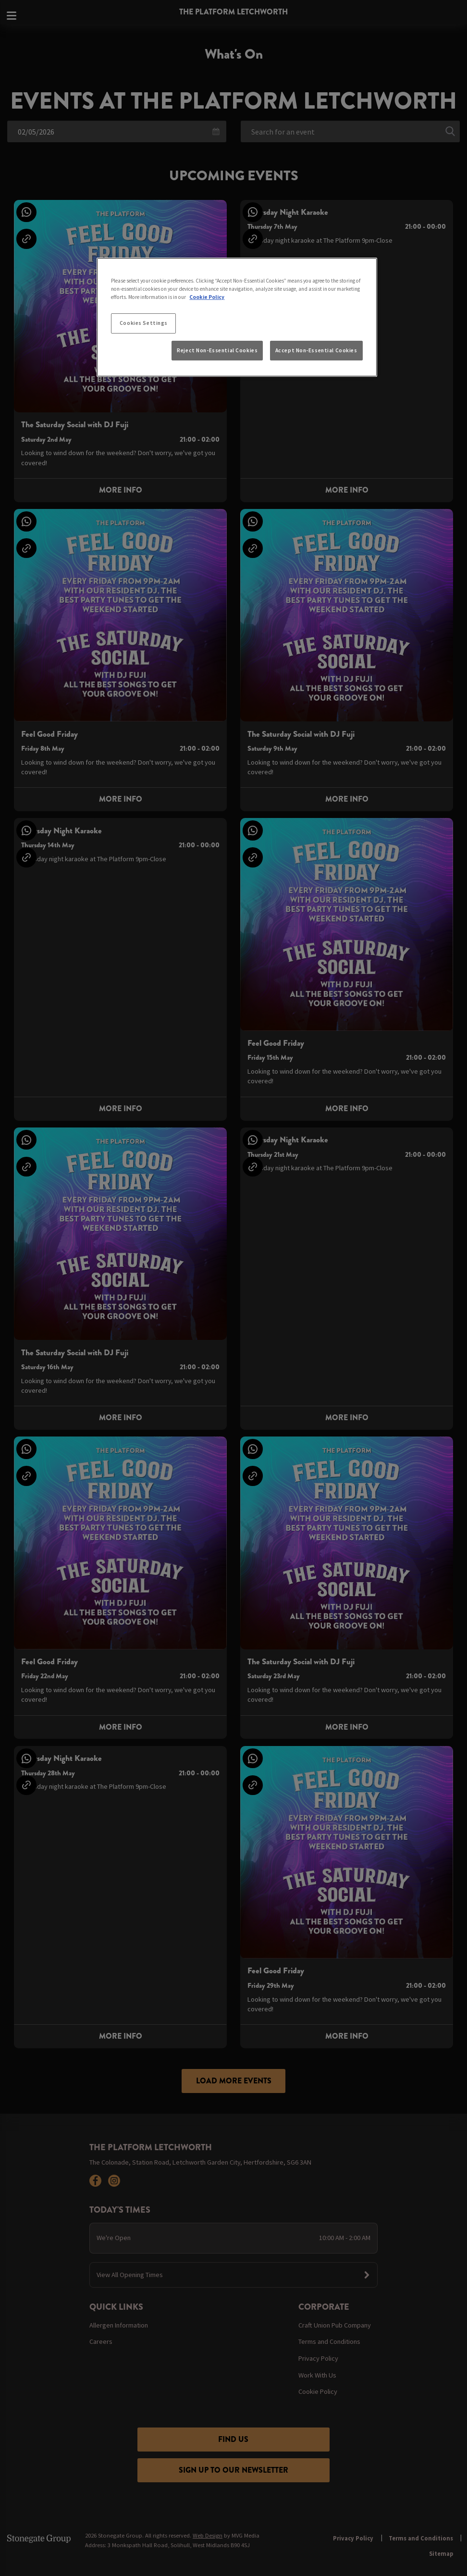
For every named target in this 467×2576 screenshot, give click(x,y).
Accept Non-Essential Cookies (316, 350)
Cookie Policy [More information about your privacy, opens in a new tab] (206, 297)
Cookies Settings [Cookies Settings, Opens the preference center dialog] (144, 323)
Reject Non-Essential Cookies (217, 350)
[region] (237, 317)
